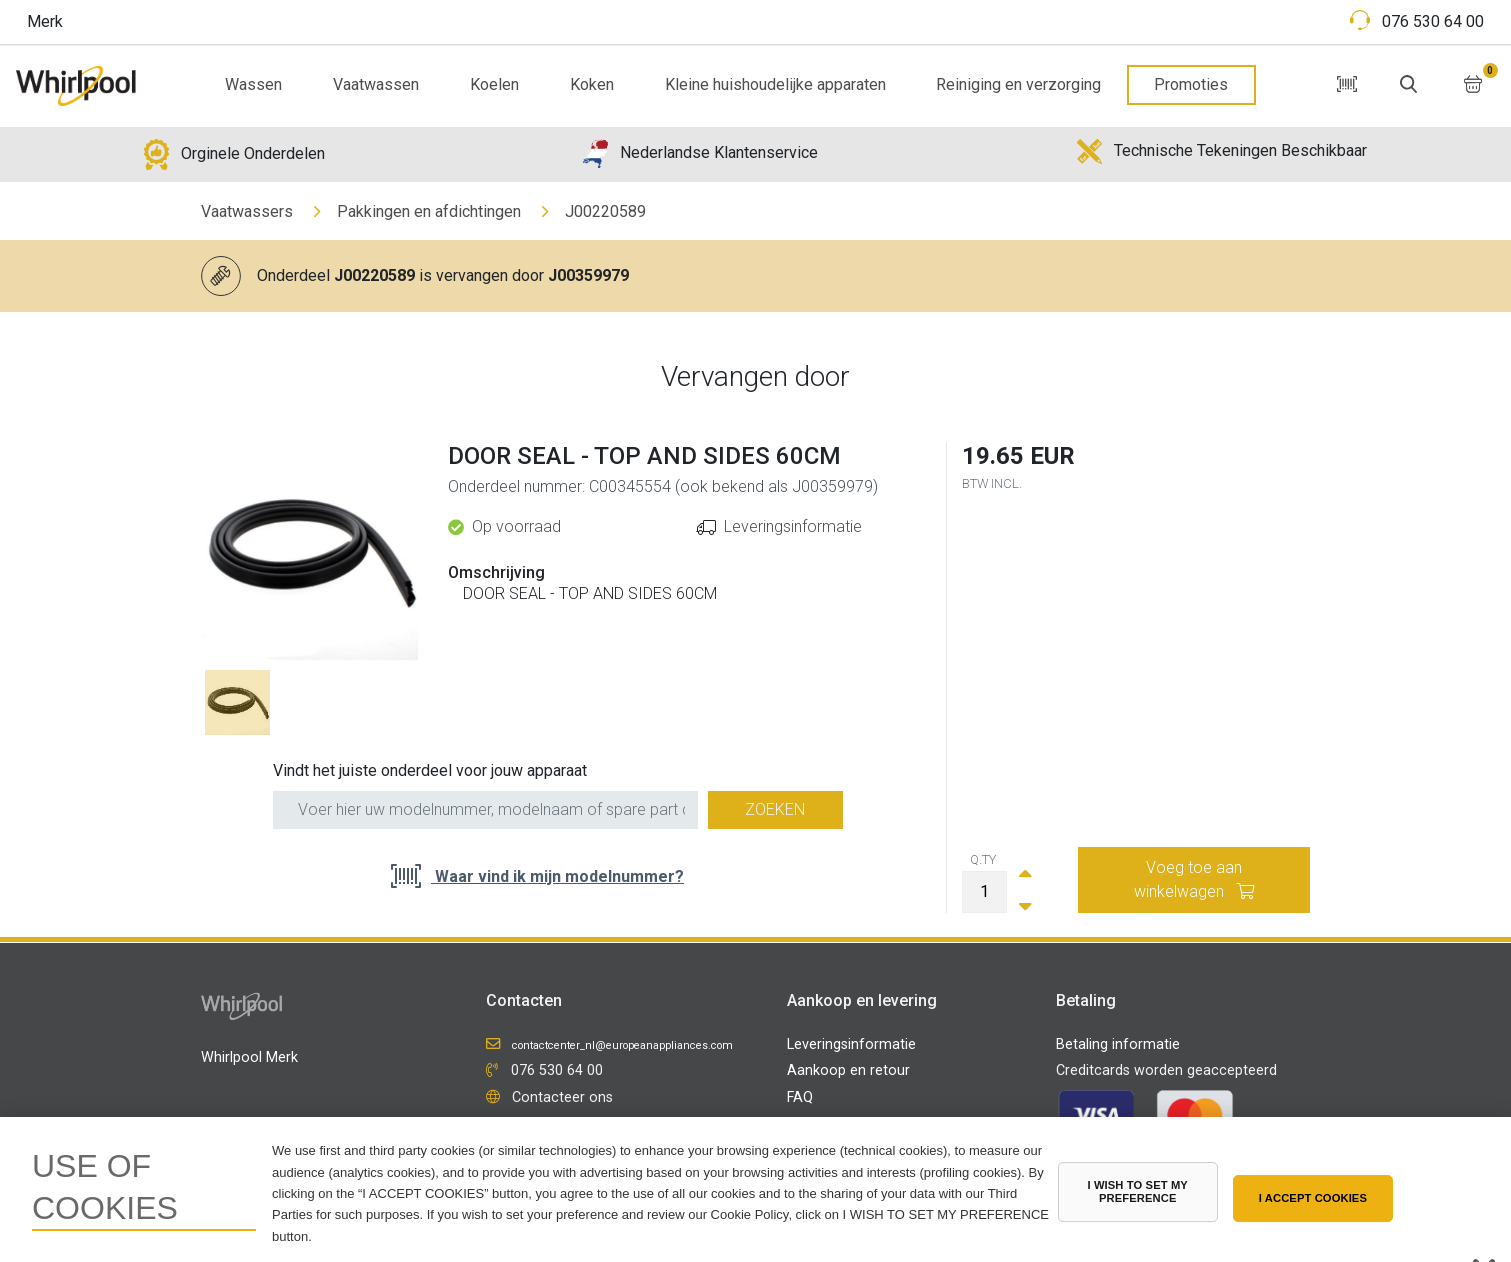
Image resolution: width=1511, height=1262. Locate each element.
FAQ (800, 1097)
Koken (592, 84)
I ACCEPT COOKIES (1313, 1198)
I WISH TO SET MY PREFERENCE (1137, 1191)
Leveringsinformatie (793, 526)
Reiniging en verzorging (1018, 84)
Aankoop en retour (848, 1070)
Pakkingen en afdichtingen (429, 211)
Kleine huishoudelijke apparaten (775, 84)
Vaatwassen (376, 84)
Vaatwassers (247, 211)
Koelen (494, 84)
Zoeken (775, 809)
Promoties (1191, 84)
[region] (755, 1189)
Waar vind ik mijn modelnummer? (557, 876)
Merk (45, 21)
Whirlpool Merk (249, 1057)
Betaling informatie (1118, 1044)
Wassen (253, 84)
